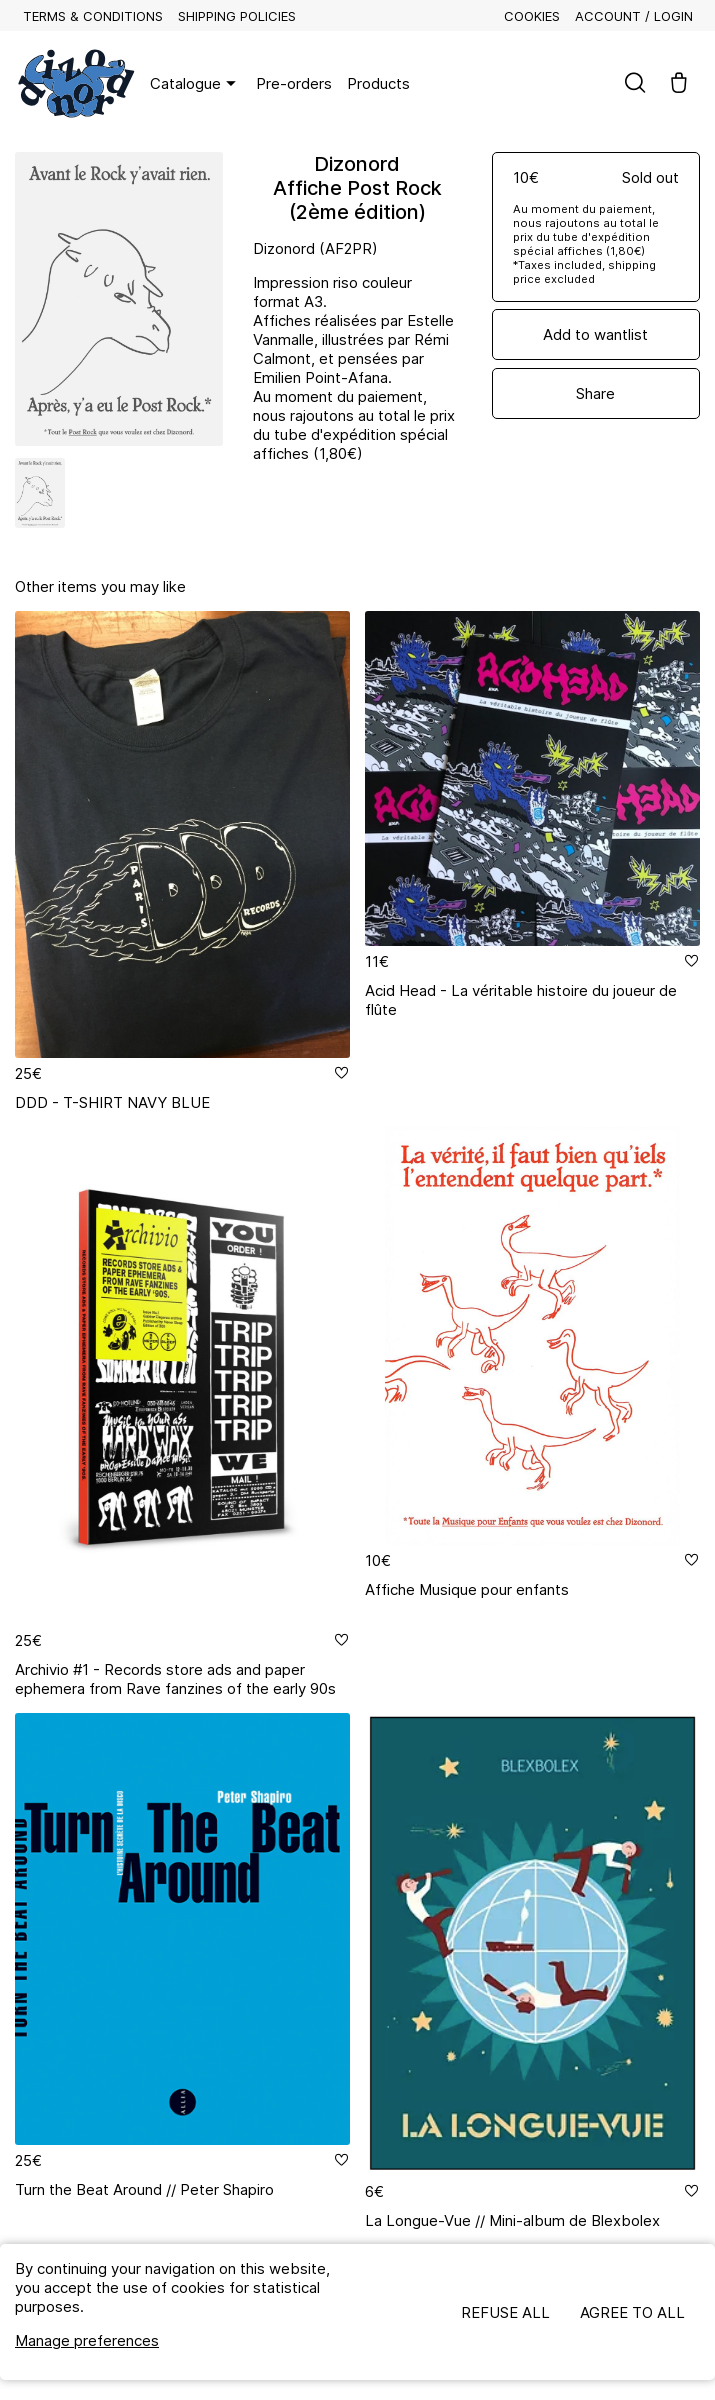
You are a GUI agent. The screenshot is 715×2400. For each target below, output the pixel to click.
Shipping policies (237, 16)
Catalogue (195, 84)
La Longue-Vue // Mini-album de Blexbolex (512, 2220)
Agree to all (632, 2312)
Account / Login (634, 16)
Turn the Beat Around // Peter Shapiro (144, 2189)
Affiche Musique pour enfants (467, 1589)
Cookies (532, 16)
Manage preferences (87, 2340)
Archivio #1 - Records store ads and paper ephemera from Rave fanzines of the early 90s (175, 1679)
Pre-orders (294, 83)
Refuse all (505, 2312)
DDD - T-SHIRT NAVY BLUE (112, 1102)
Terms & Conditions (93, 16)
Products (378, 83)
